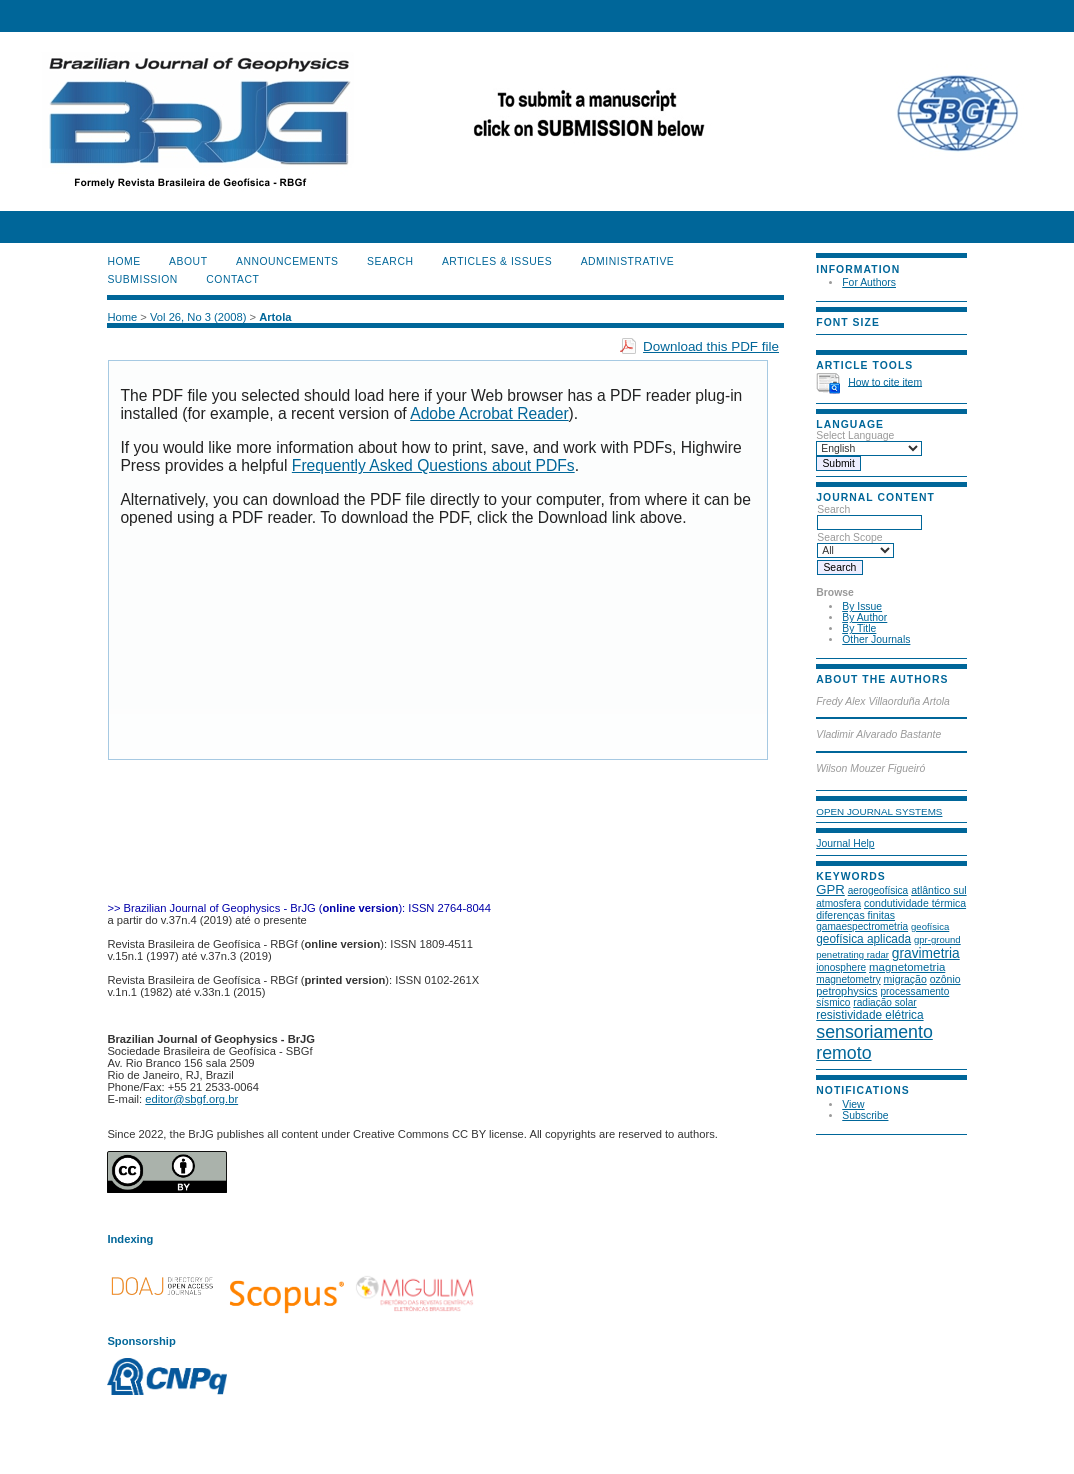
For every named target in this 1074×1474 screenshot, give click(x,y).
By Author (864, 617)
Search (869, 516)
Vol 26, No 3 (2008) (198, 317)
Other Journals (876, 639)
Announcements (287, 261)
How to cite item (885, 381)
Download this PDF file (711, 346)
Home (123, 261)
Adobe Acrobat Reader (489, 413)
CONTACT (232, 279)
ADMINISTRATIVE (628, 261)
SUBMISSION (142, 279)
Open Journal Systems (879, 811)
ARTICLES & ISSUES (497, 261)
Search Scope (855, 544)
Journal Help (845, 843)
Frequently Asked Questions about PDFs (433, 465)
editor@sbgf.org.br (191, 1099)
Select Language (855, 435)
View (853, 1104)
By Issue (862, 606)
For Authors (869, 282)
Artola (275, 317)
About (188, 261)
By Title (859, 628)
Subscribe (865, 1115)
